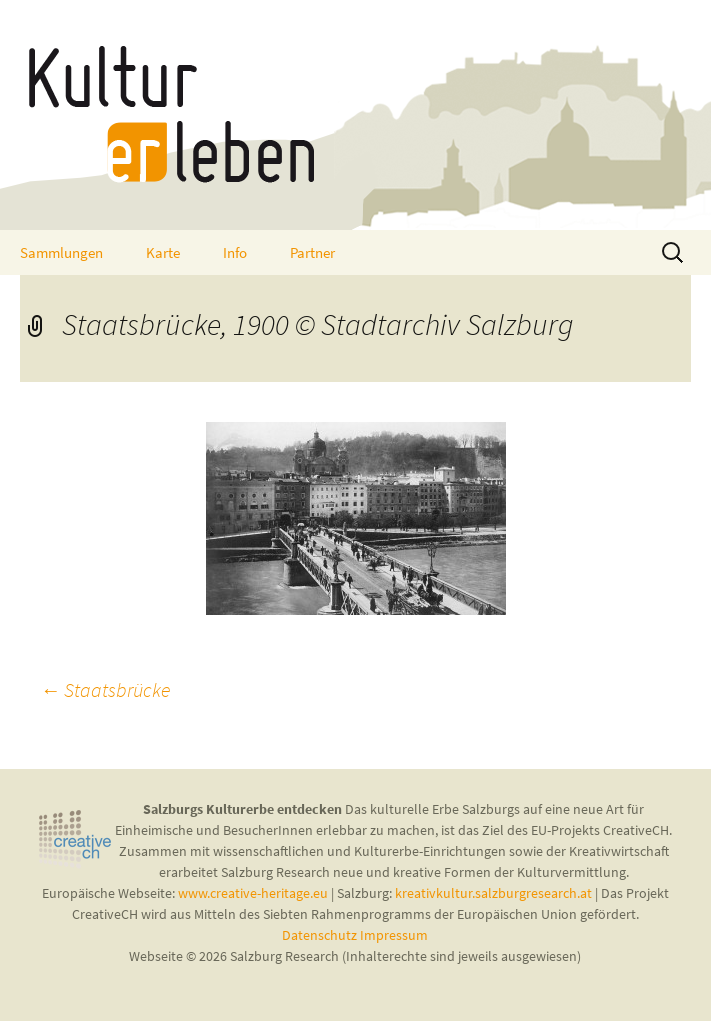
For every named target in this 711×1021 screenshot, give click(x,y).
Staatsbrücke (105, 689)
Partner (312, 252)
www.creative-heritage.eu (253, 893)
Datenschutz (321, 935)
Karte (163, 252)
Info (235, 252)
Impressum (394, 935)
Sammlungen (61, 252)
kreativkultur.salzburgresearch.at (493, 893)
